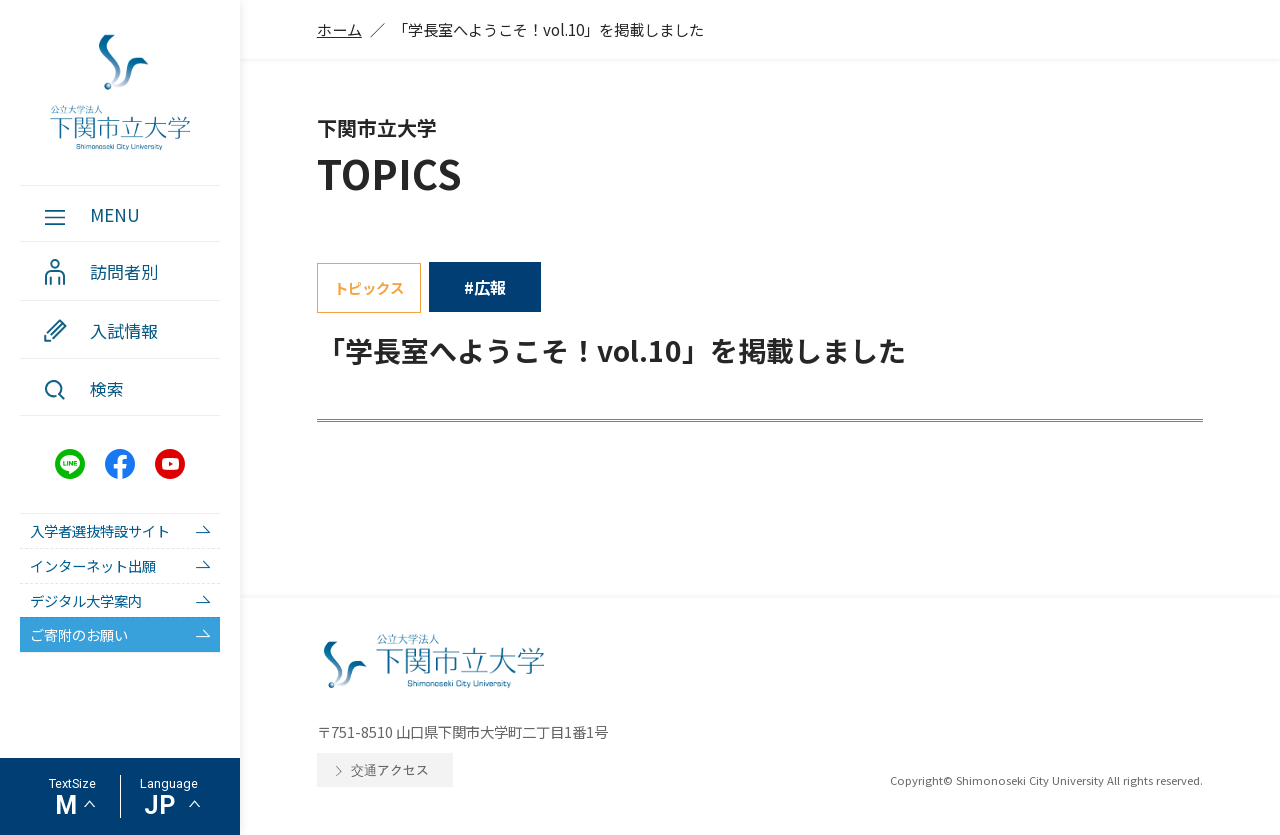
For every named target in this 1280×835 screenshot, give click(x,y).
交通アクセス (390, 769)
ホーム (339, 29)
